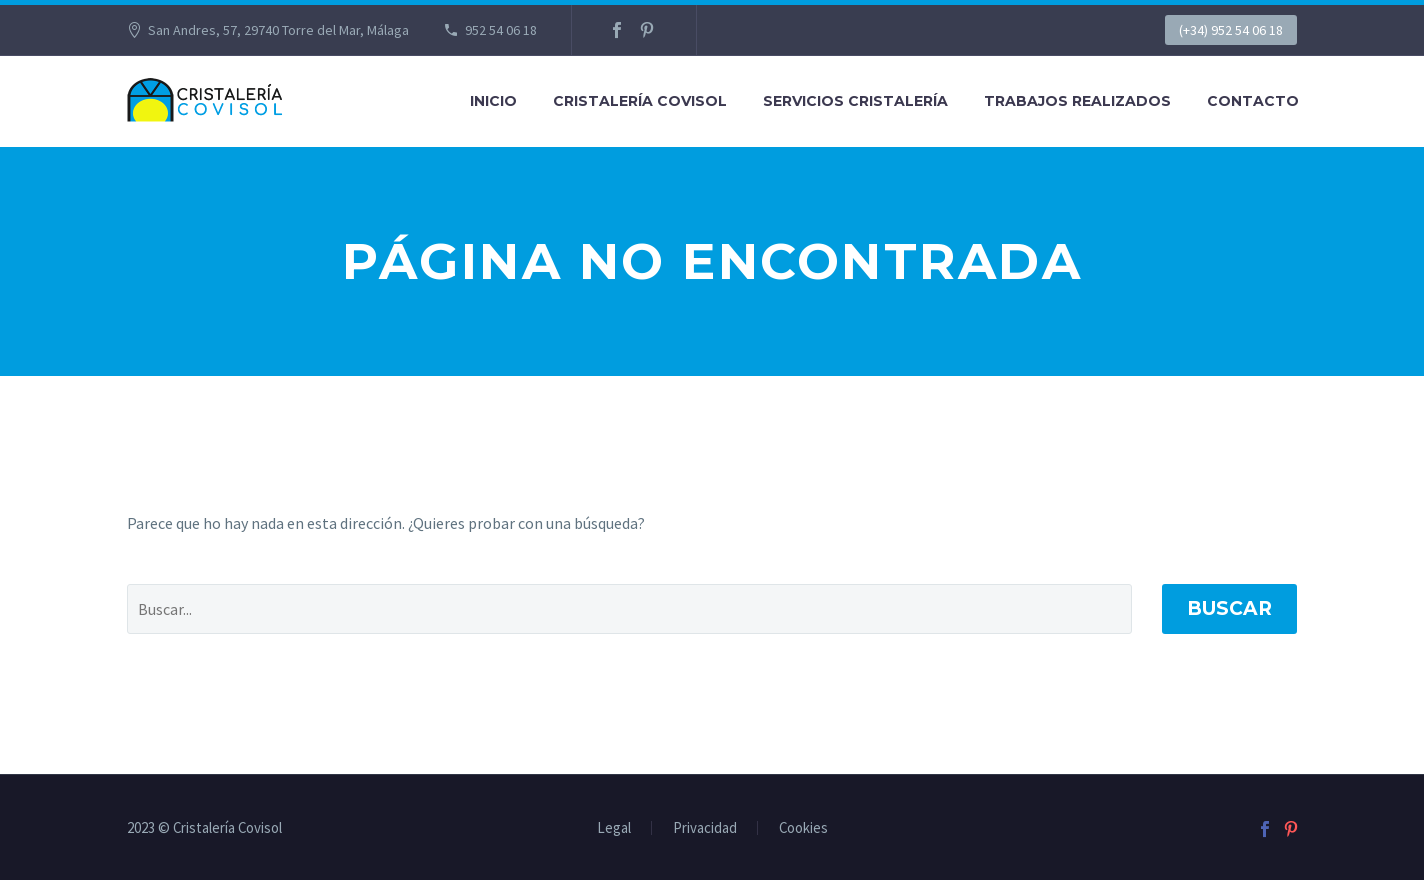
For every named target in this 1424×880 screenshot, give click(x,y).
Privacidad (705, 828)
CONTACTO (1253, 101)
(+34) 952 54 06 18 (1231, 30)
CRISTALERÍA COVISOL (640, 101)
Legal (614, 828)
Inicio (493, 101)
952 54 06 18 (501, 30)
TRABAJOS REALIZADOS (1077, 101)
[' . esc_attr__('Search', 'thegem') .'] (629, 609)
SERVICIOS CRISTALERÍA (855, 101)
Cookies (803, 828)
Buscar (1229, 608)
